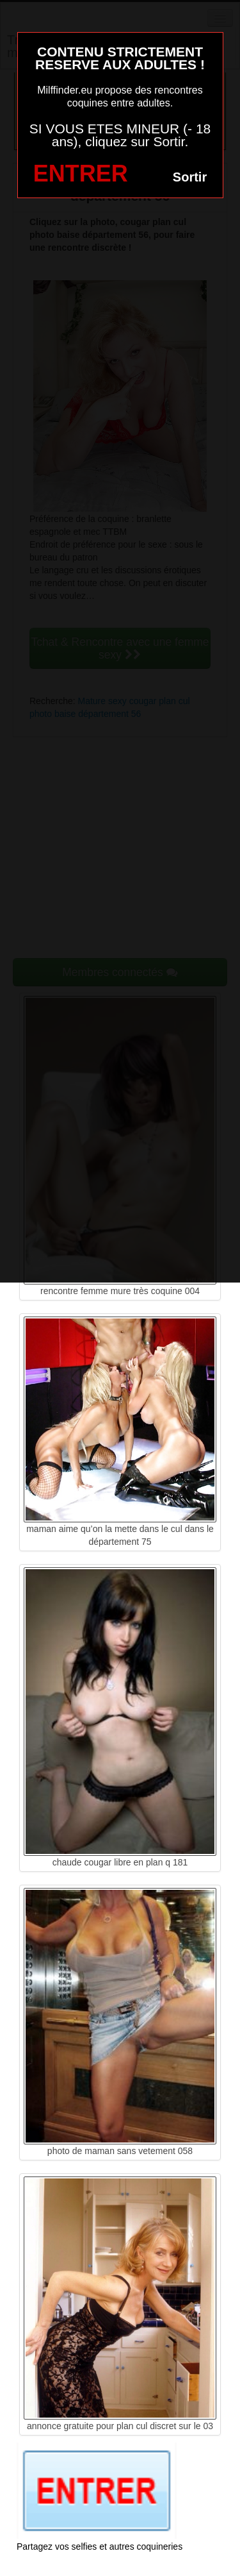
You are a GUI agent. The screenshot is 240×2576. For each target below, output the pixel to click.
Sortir (190, 177)
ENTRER (80, 173)
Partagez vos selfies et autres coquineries (99, 2546)
